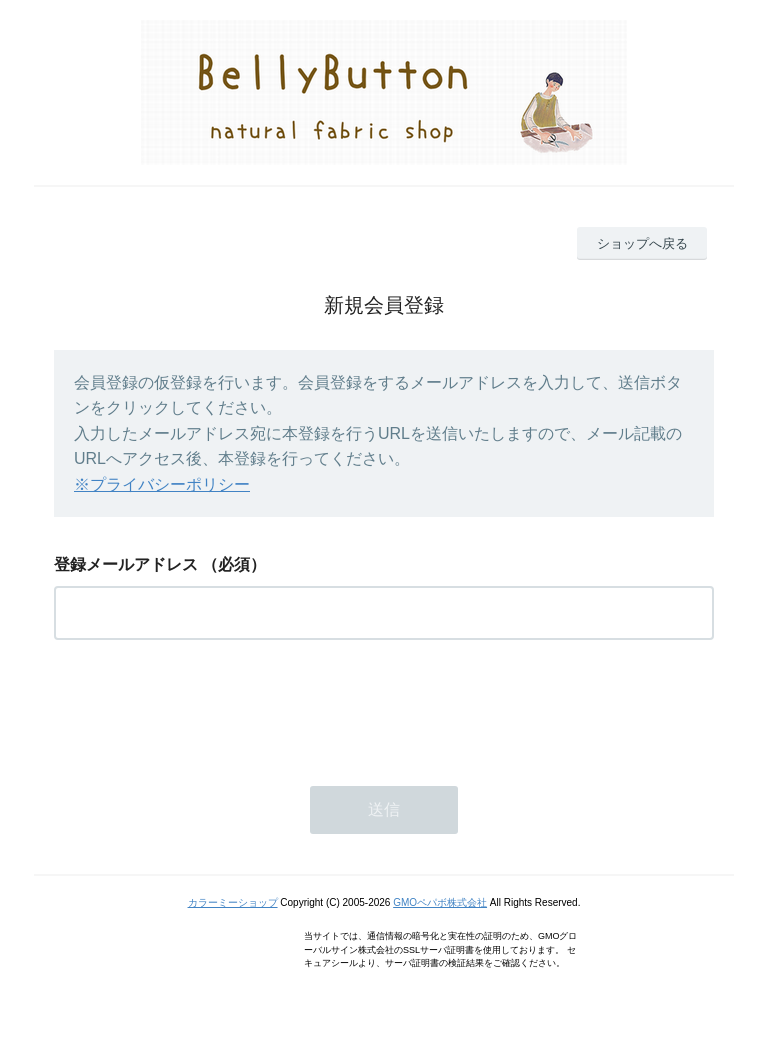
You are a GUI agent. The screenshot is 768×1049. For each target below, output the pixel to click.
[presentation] (206, 707)
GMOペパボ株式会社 (440, 902)
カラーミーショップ (233, 902)
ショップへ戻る (642, 243)
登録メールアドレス (126, 564)
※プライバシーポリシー (162, 484)
